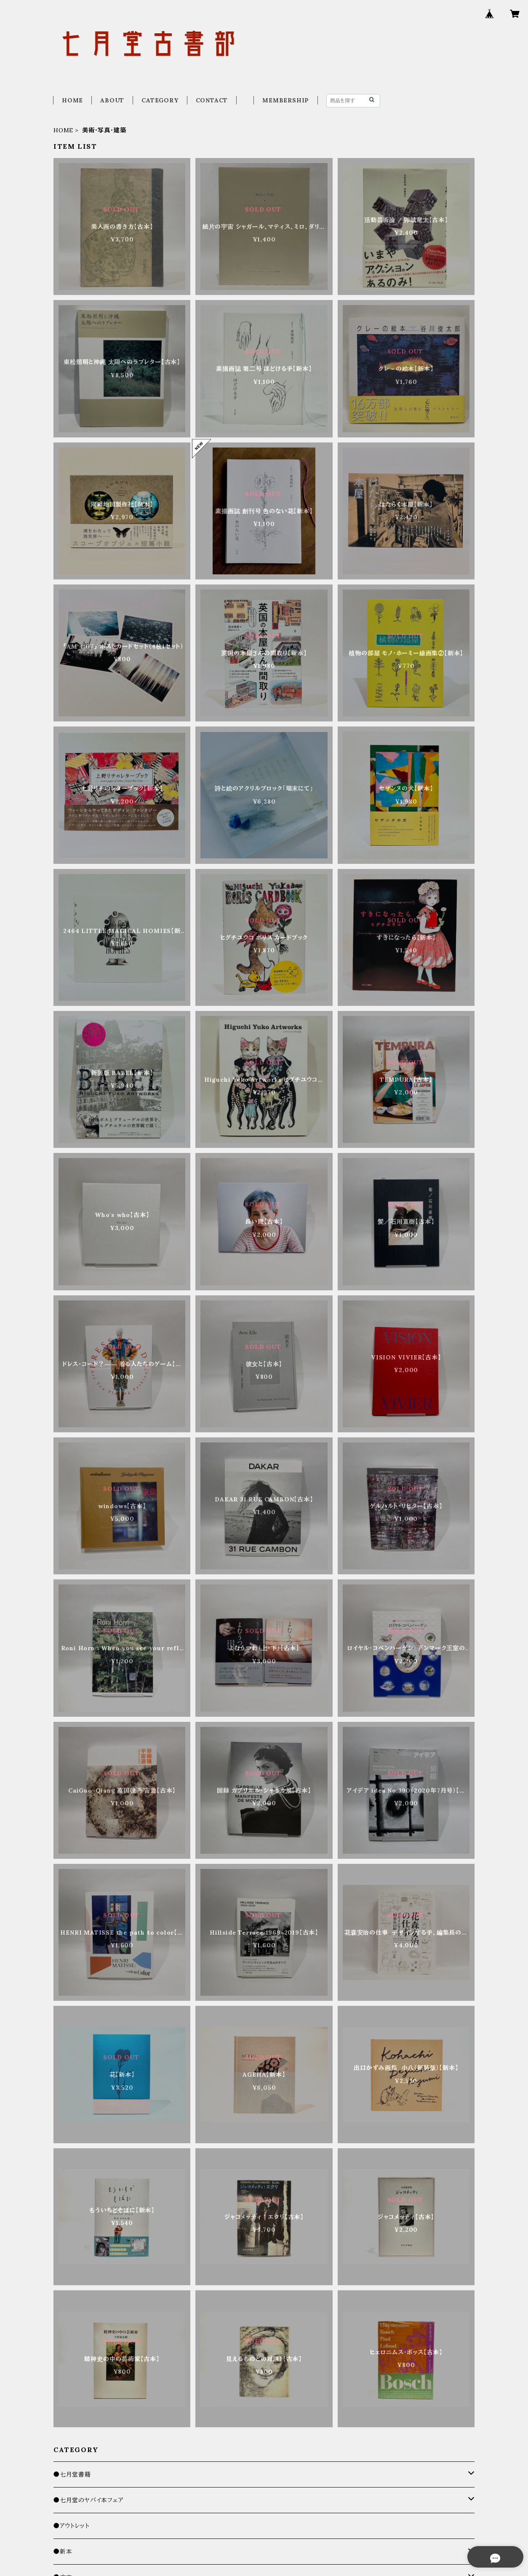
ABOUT (112, 100)
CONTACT (212, 100)
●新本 (62, 2551)
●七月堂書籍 (72, 2474)
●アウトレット (71, 2526)
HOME (72, 100)
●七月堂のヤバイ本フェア (88, 2500)
